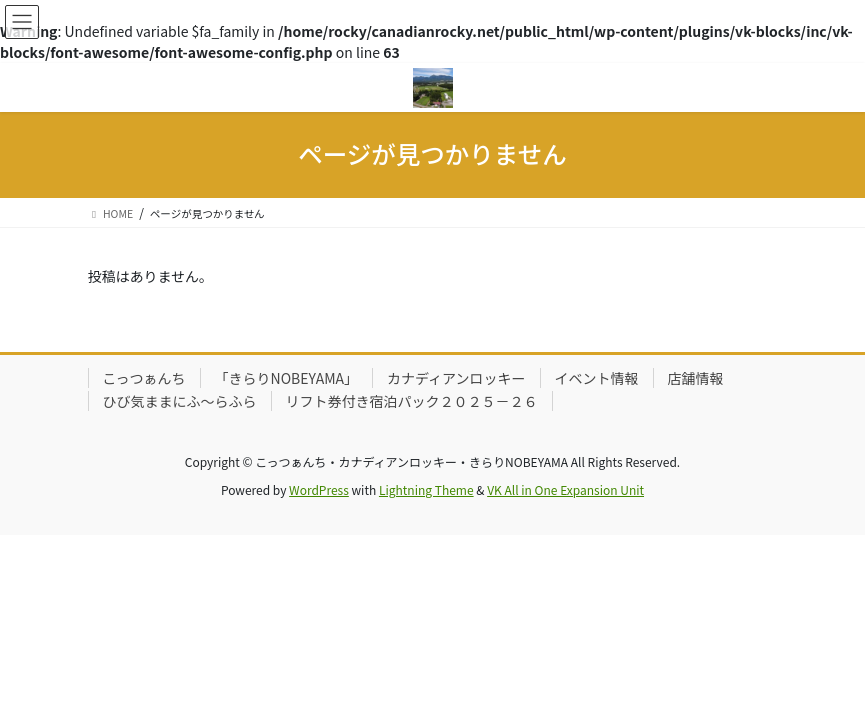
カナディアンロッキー (456, 378)
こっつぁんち (144, 378)
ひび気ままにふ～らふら (180, 401)
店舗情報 (696, 378)
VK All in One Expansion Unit (565, 489)
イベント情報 (597, 378)
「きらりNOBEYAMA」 (287, 378)
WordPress (319, 489)
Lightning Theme (426, 489)
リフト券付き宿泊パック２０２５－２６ (412, 401)
